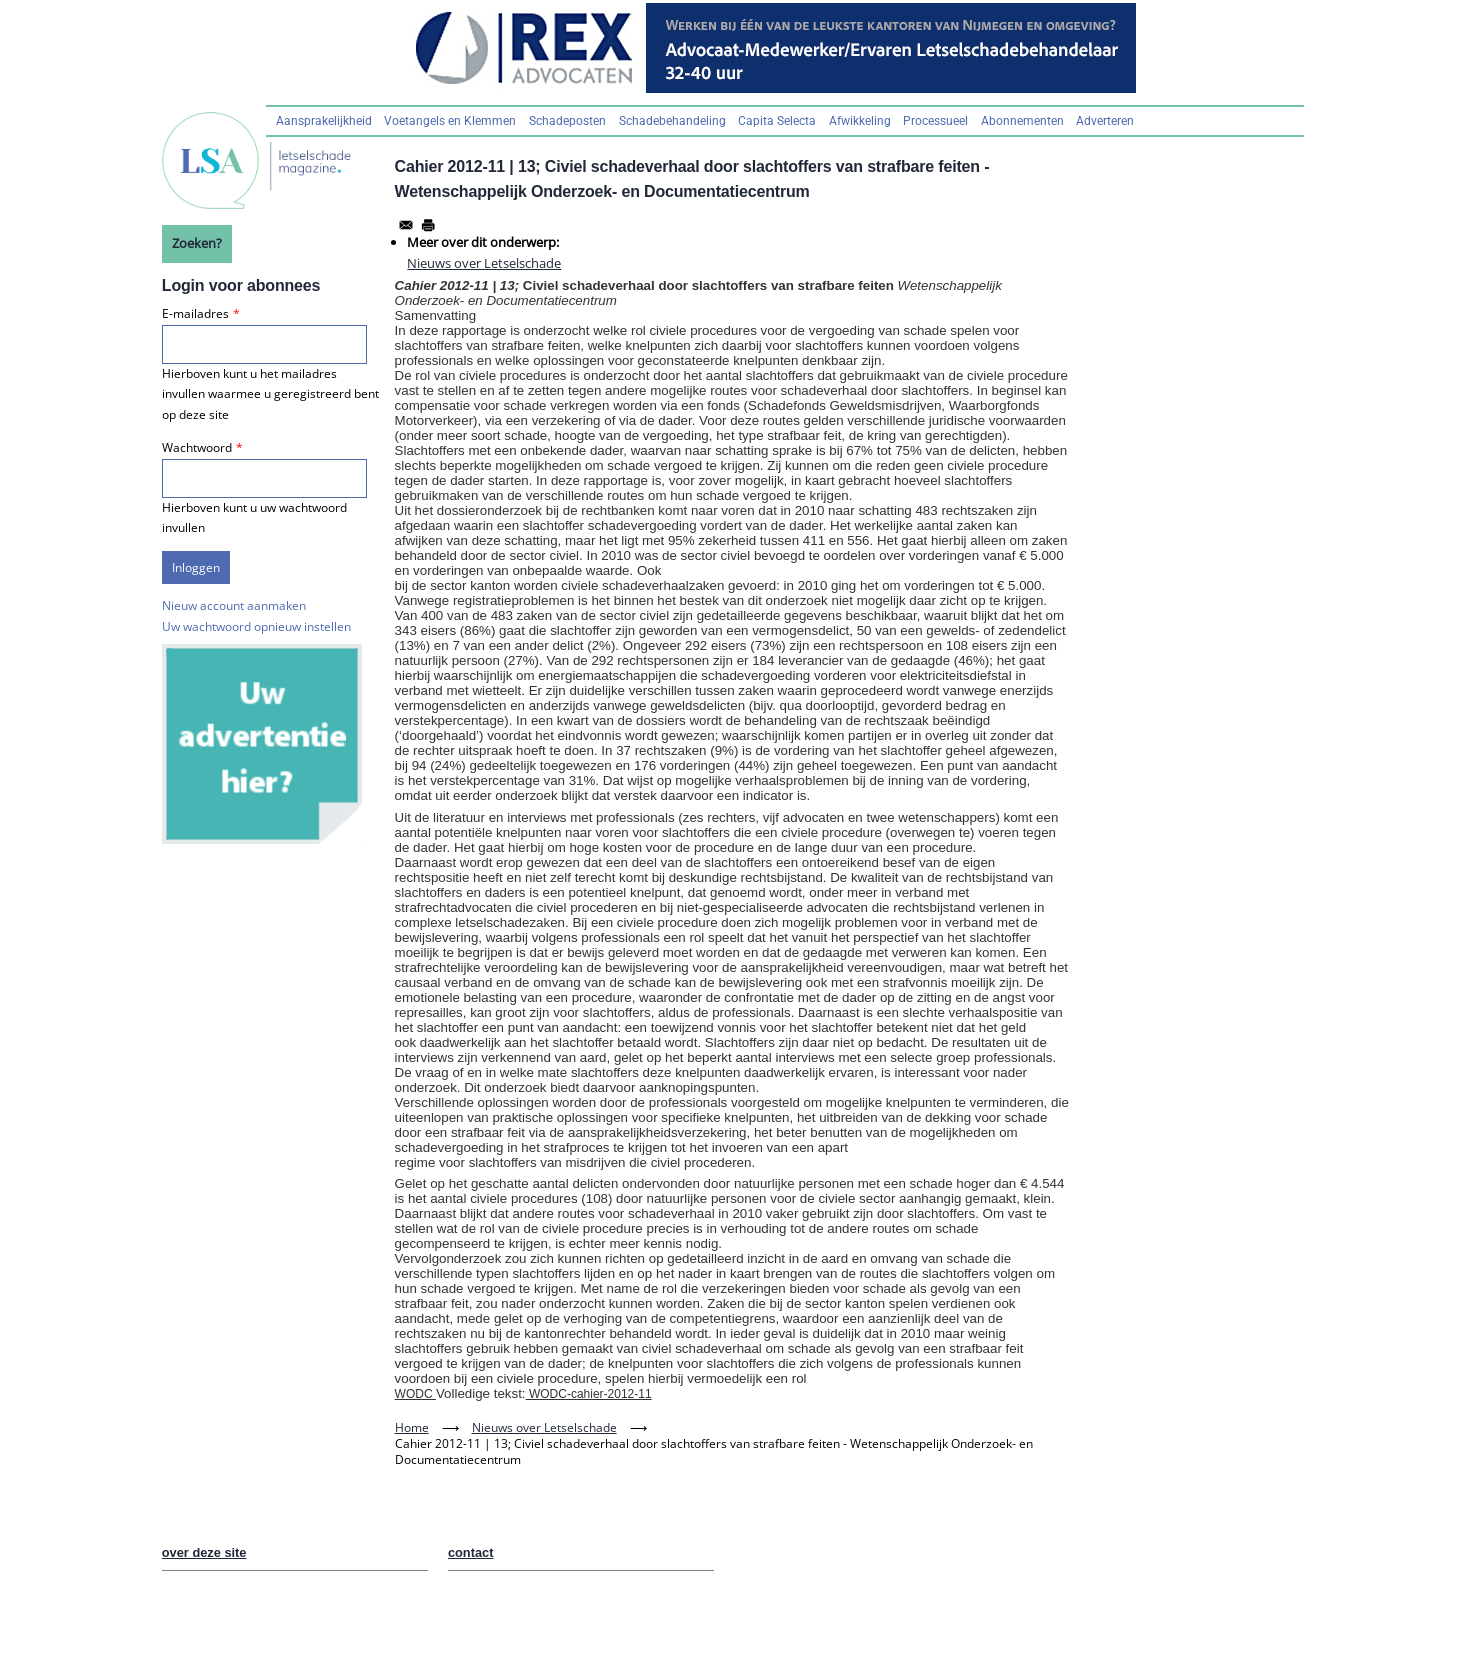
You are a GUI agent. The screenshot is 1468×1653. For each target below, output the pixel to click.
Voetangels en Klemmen (450, 121)
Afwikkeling (860, 121)
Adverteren (1105, 121)
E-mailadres (195, 313)
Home (412, 1427)
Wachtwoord (197, 447)
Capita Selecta (777, 121)
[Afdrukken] (428, 225)
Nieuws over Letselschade (484, 263)
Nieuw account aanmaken (234, 605)
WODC (415, 1394)
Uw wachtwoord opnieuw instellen (256, 626)
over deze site (204, 1552)
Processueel (935, 121)
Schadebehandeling (672, 121)
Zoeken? (197, 243)
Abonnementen (1022, 121)
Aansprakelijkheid (324, 121)
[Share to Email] (406, 225)
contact (471, 1552)
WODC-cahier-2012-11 (589, 1394)
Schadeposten (567, 121)
